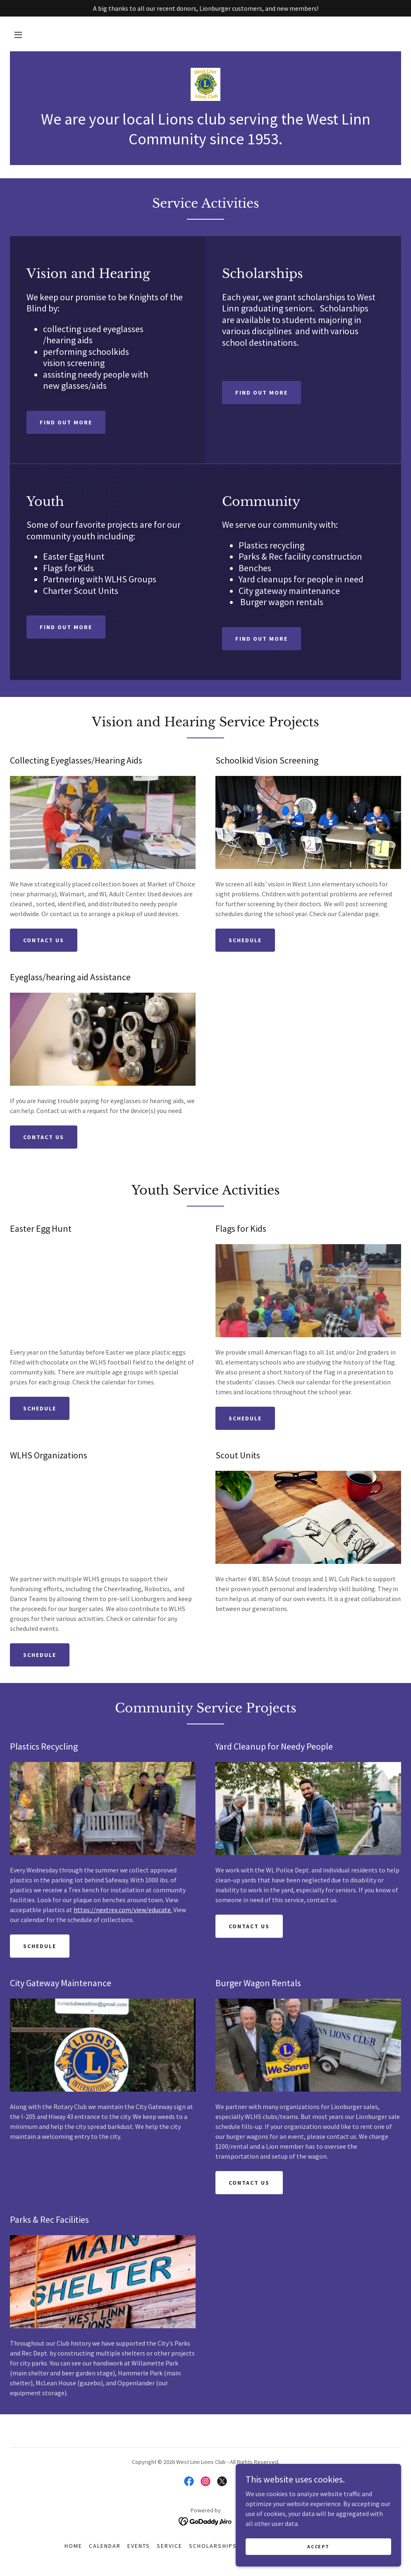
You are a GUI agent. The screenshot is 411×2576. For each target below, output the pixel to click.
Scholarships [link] (213, 2546)
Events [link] (138, 2546)
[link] (205, 84)
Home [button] (73, 2546)
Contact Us (43, 1137)
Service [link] (169, 2546)
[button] (18, 34)
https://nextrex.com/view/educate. (123, 1910)
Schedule (245, 940)
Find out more (66, 422)
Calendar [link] (105, 2546)
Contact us (43, 940)
